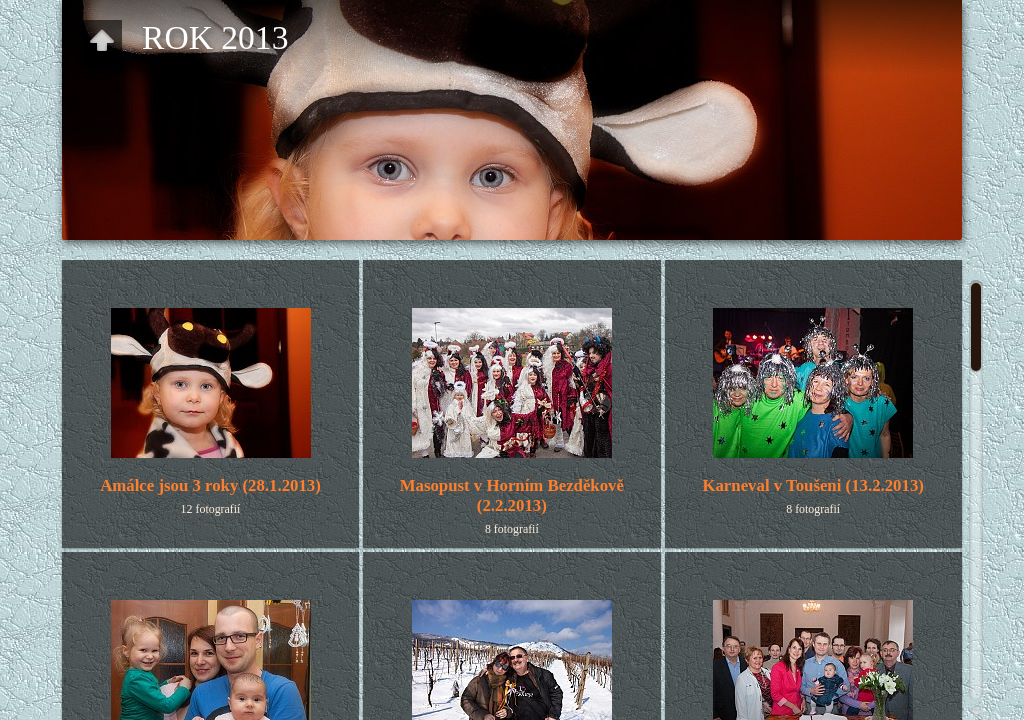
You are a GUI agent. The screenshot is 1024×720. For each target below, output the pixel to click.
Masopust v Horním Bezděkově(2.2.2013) (512, 495)
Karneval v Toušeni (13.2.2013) (812, 485)
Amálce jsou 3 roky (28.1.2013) (210, 485)
